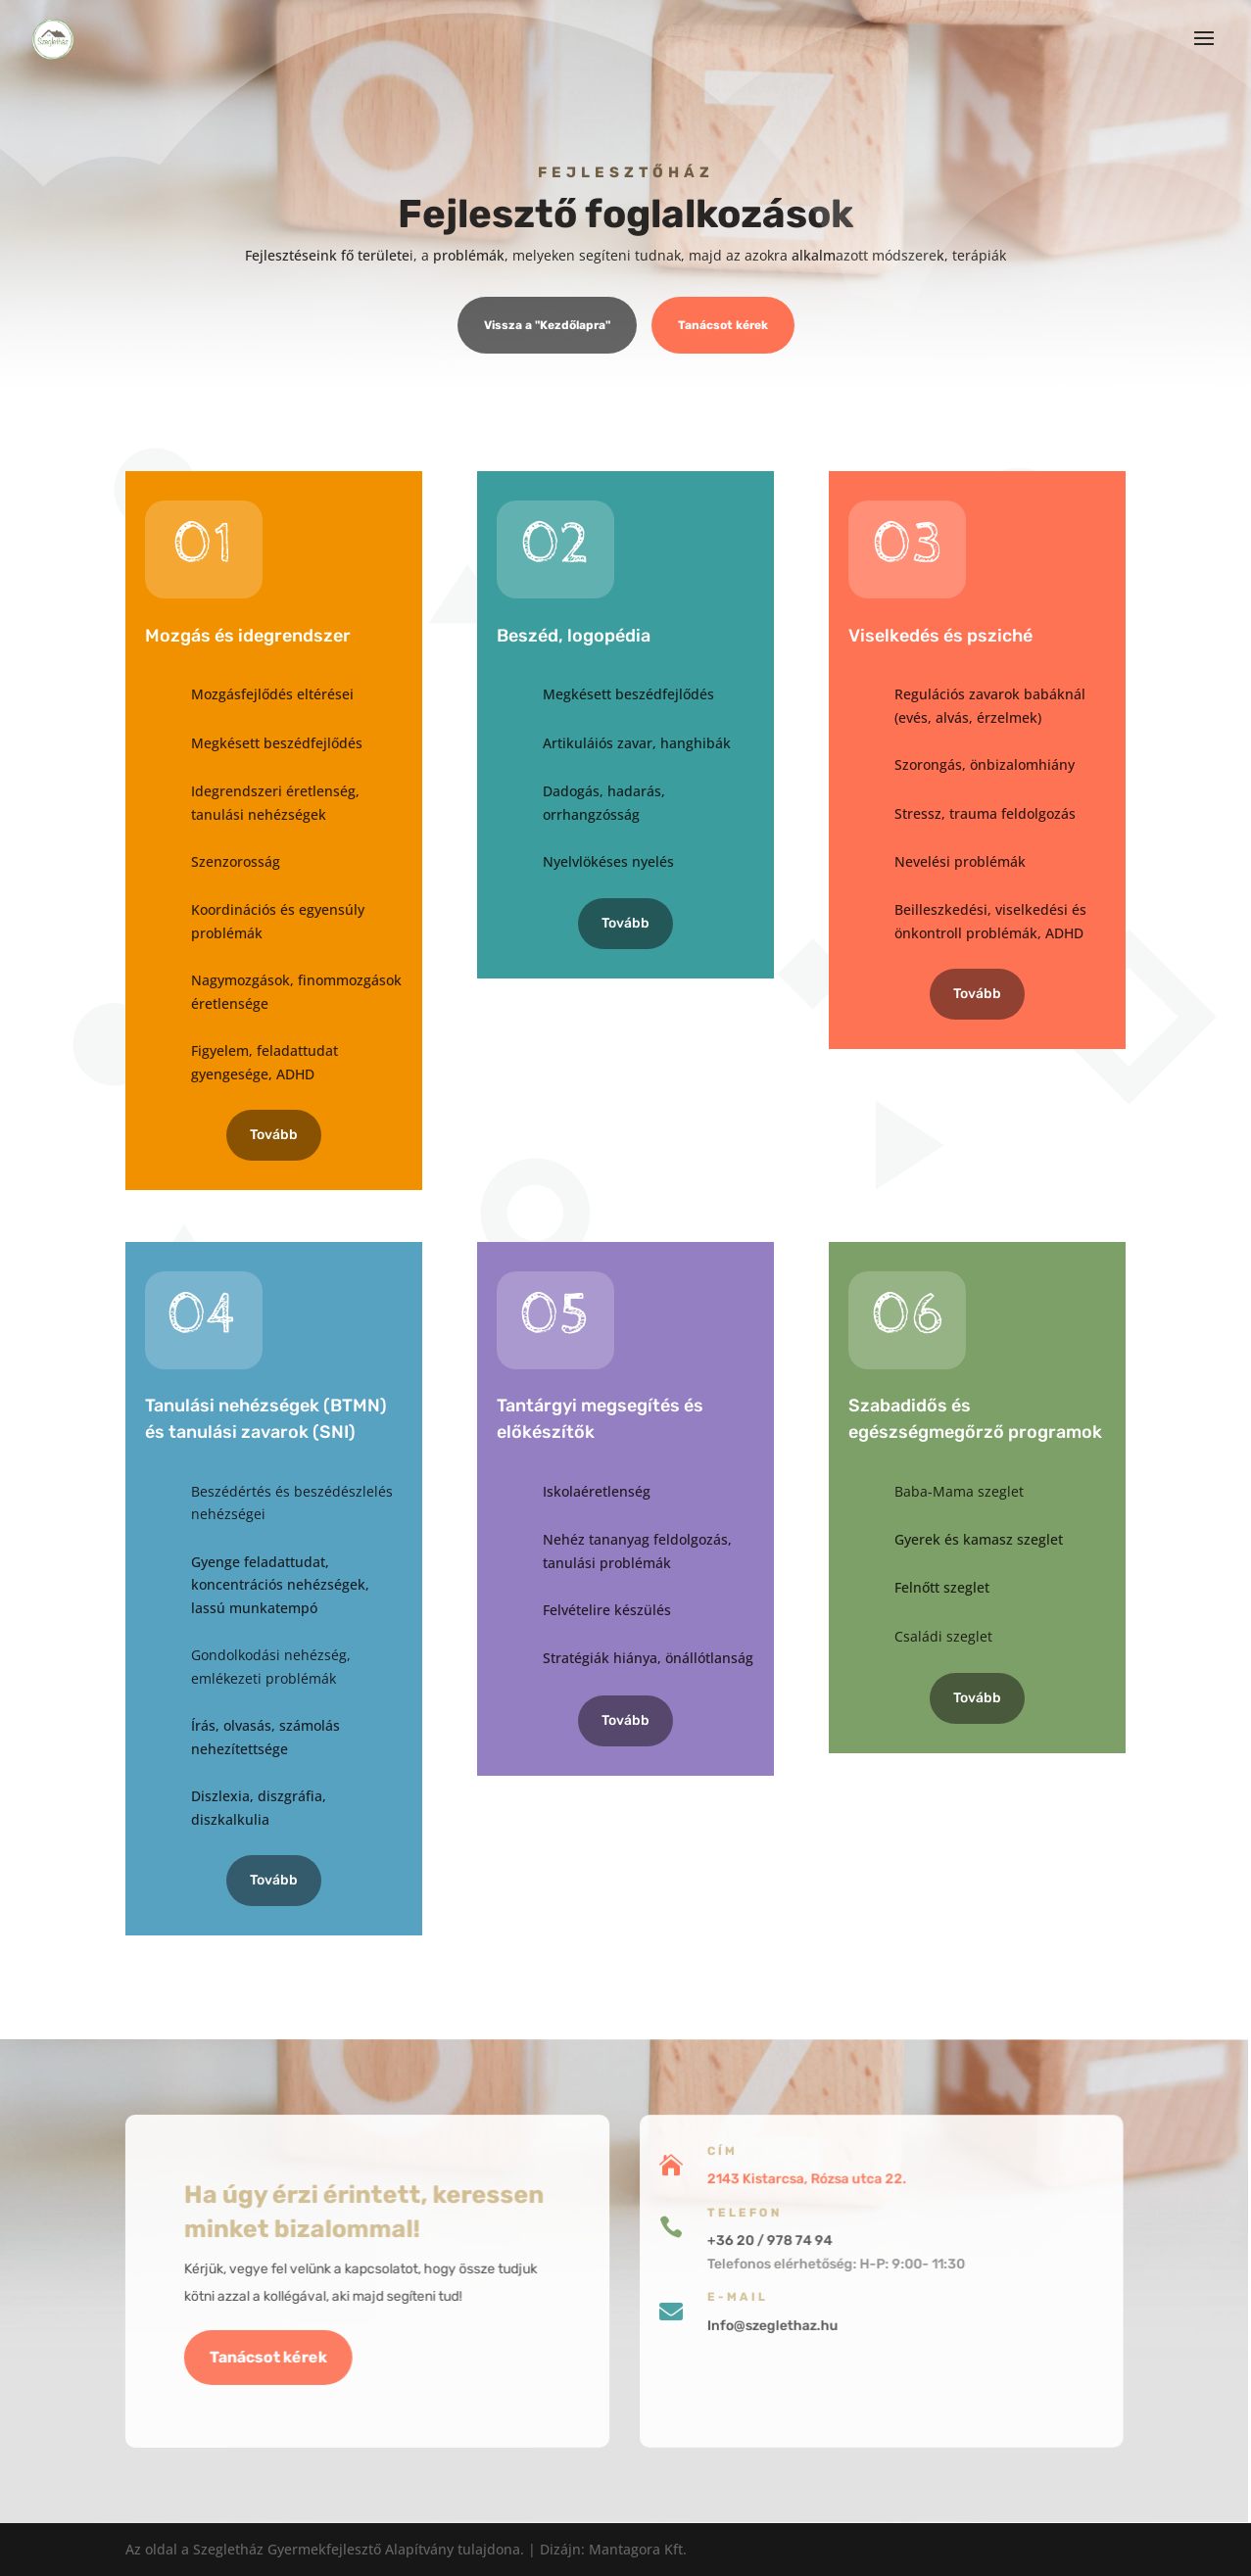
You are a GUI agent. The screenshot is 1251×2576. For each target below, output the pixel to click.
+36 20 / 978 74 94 (667, 2244)
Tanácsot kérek (723, 327)
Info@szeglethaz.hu (669, 2321)
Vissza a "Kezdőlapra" (547, 327)
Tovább (274, 1134)
